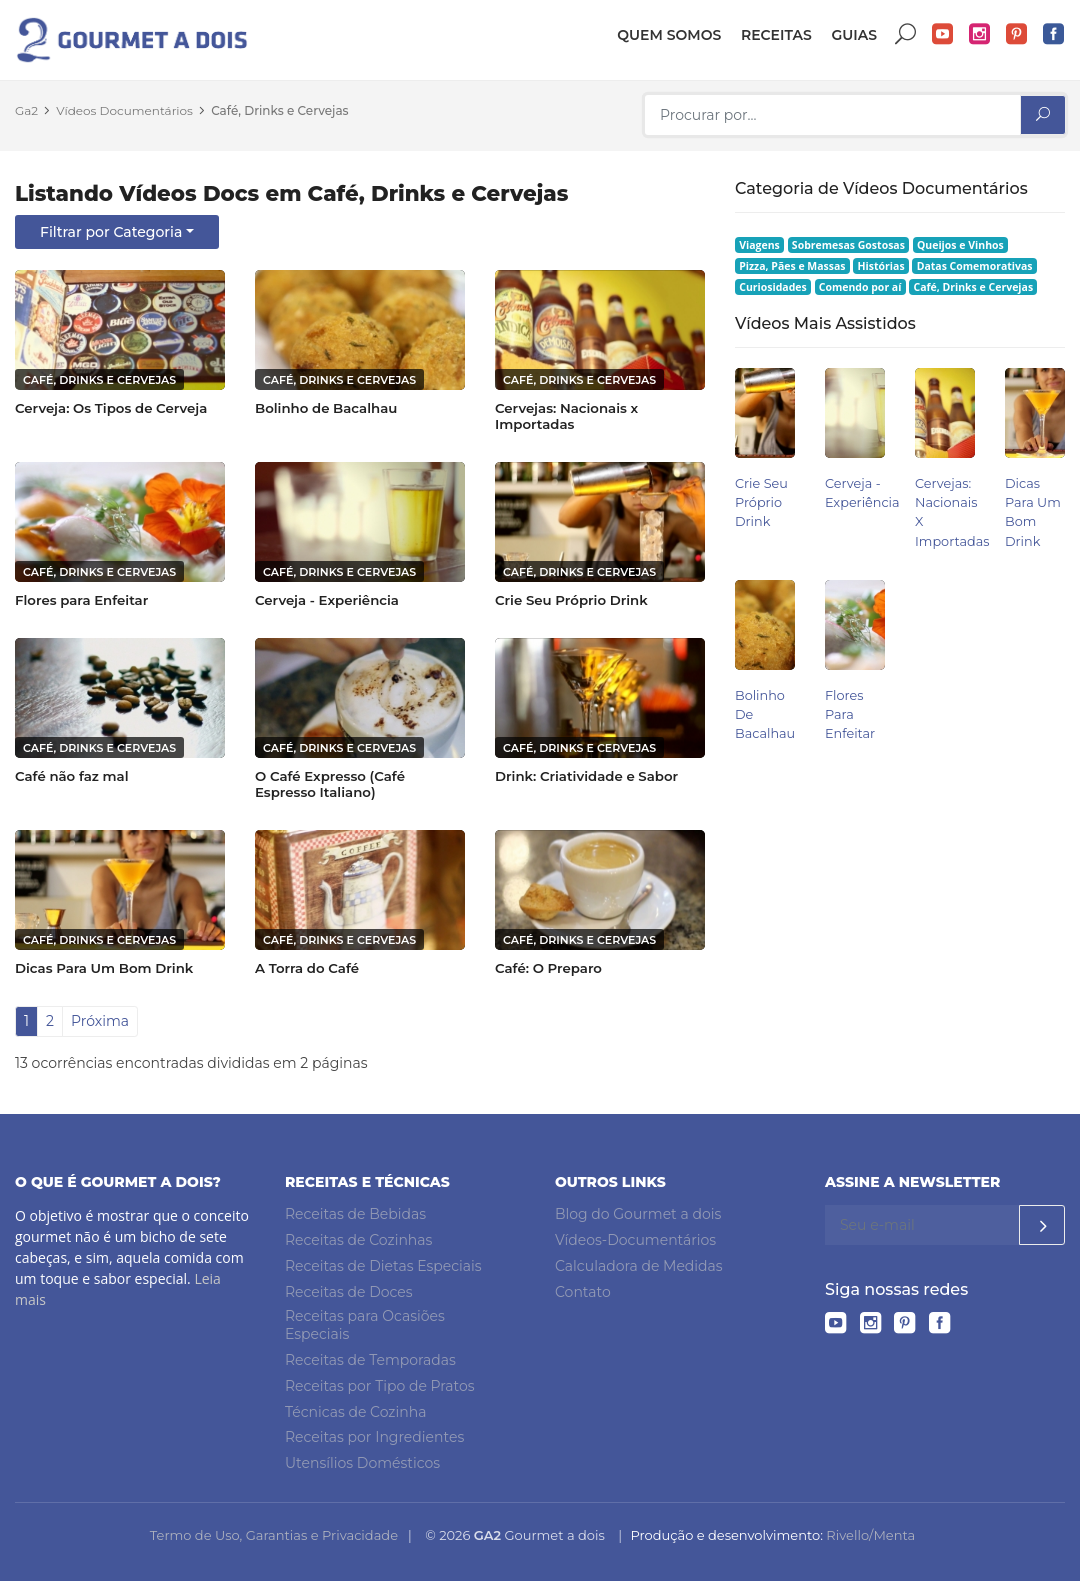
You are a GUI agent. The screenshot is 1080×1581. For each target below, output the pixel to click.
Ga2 (26, 110)
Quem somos (669, 35)
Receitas (776, 35)
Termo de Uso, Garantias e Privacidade (274, 1535)
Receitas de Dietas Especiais (383, 1266)
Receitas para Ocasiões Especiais (365, 1325)
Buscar (906, 34)
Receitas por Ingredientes (374, 1437)
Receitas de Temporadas (370, 1360)
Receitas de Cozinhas (358, 1240)
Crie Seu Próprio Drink (761, 502)
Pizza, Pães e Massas (792, 266)
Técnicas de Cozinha (355, 1412)
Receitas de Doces (349, 1292)
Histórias (881, 266)
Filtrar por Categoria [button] (111, 232)
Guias (854, 35)
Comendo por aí (860, 287)
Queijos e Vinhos (960, 245)
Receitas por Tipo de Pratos (380, 1386)
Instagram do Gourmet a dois (980, 34)
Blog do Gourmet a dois (638, 1214)
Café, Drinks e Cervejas (280, 110)
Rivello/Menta (870, 1535)
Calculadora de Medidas (639, 1266)
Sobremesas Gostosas (848, 245)
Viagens (759, 245)
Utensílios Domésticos (362, 1463)
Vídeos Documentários (124, 110)
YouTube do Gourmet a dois (943, 34)
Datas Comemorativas (975, 266)
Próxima (100, 1021)
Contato (583, 1292)
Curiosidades (773, 287)
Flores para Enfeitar (850, 714)
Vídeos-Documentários (635, 1240)
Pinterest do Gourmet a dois (1017, 34)
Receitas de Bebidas (355, 1214)
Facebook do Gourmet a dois (1054, 34)
